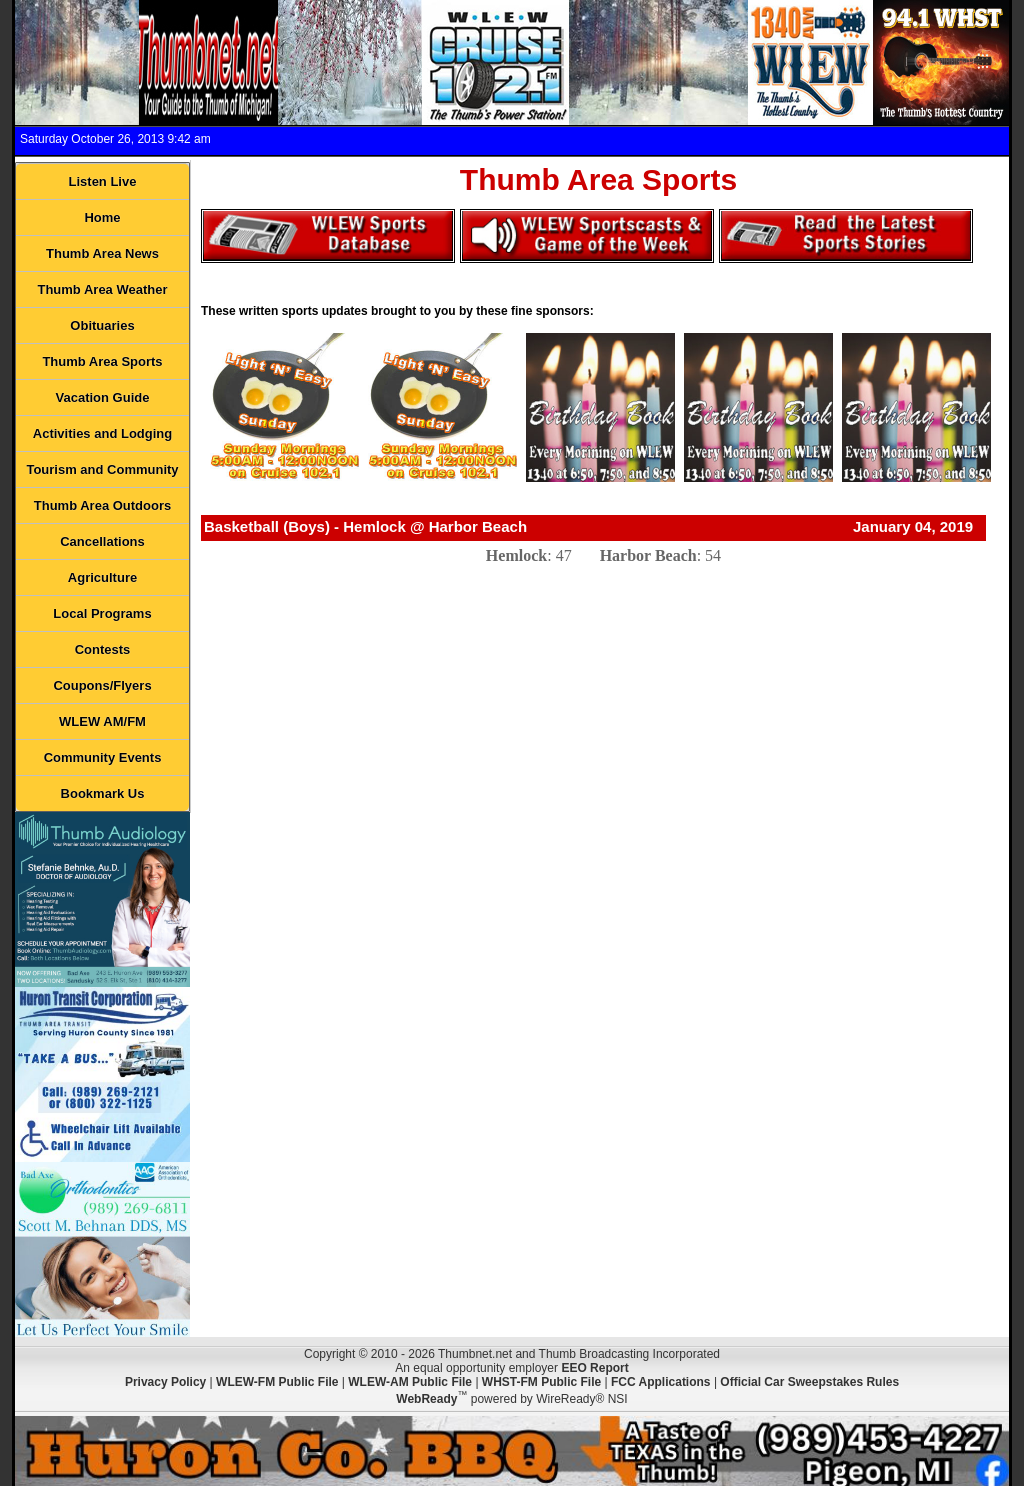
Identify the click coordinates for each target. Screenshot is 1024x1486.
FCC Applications (661, 1382)
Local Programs (102, 613)
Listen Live (103, 181)
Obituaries (102, 325)
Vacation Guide (103, 397)
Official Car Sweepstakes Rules (809, 1382)
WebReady (426, 1399)
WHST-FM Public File (541, 1382)
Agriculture (102, 577)
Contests (103, 649)
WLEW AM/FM (102, 721)
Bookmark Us (103, 793)
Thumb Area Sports (102, 361)
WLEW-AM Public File (410, 1382)
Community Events (103, 757)
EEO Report (594, 1368)
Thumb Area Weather (102, 289)
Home (102, 217)
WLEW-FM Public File (277, 1382)
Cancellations (102, 541)
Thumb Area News (102, 253)
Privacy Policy (165, 1382)
